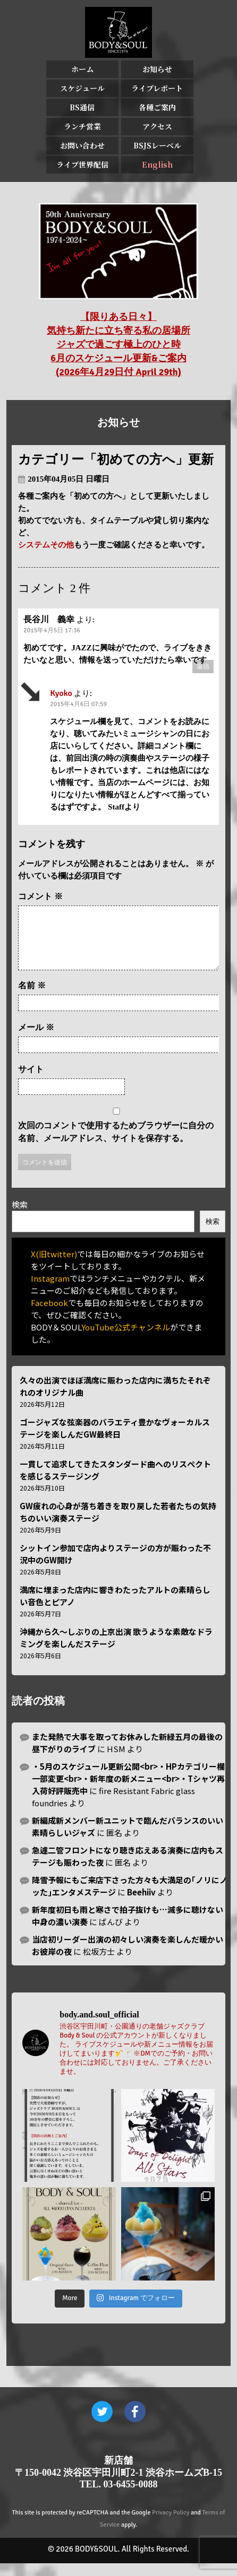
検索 (20, 1217)
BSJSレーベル (157, 145)
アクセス (157, 126)
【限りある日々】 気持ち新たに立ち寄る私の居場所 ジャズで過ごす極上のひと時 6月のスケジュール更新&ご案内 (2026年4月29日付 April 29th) (118, 344)
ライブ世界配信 (82, 164)
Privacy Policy (170, 2525)
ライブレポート (157, 88)
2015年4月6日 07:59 (78, 704)
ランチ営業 (82, 126)
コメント (40, 896)
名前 (32, 998)
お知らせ (157, 69)
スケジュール (82, 88)
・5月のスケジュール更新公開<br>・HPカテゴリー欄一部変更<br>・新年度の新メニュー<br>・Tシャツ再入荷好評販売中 (128, 1791)
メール (36, 1040)
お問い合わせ (82, 145)
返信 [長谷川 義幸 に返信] (203, 667)
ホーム (82, 69)
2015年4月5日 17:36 (51, 630)
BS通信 (82, 107)
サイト (31, 1081)
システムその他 (46, 545)
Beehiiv (141, 1904)
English (157, 164)
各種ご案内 (157, 107)
